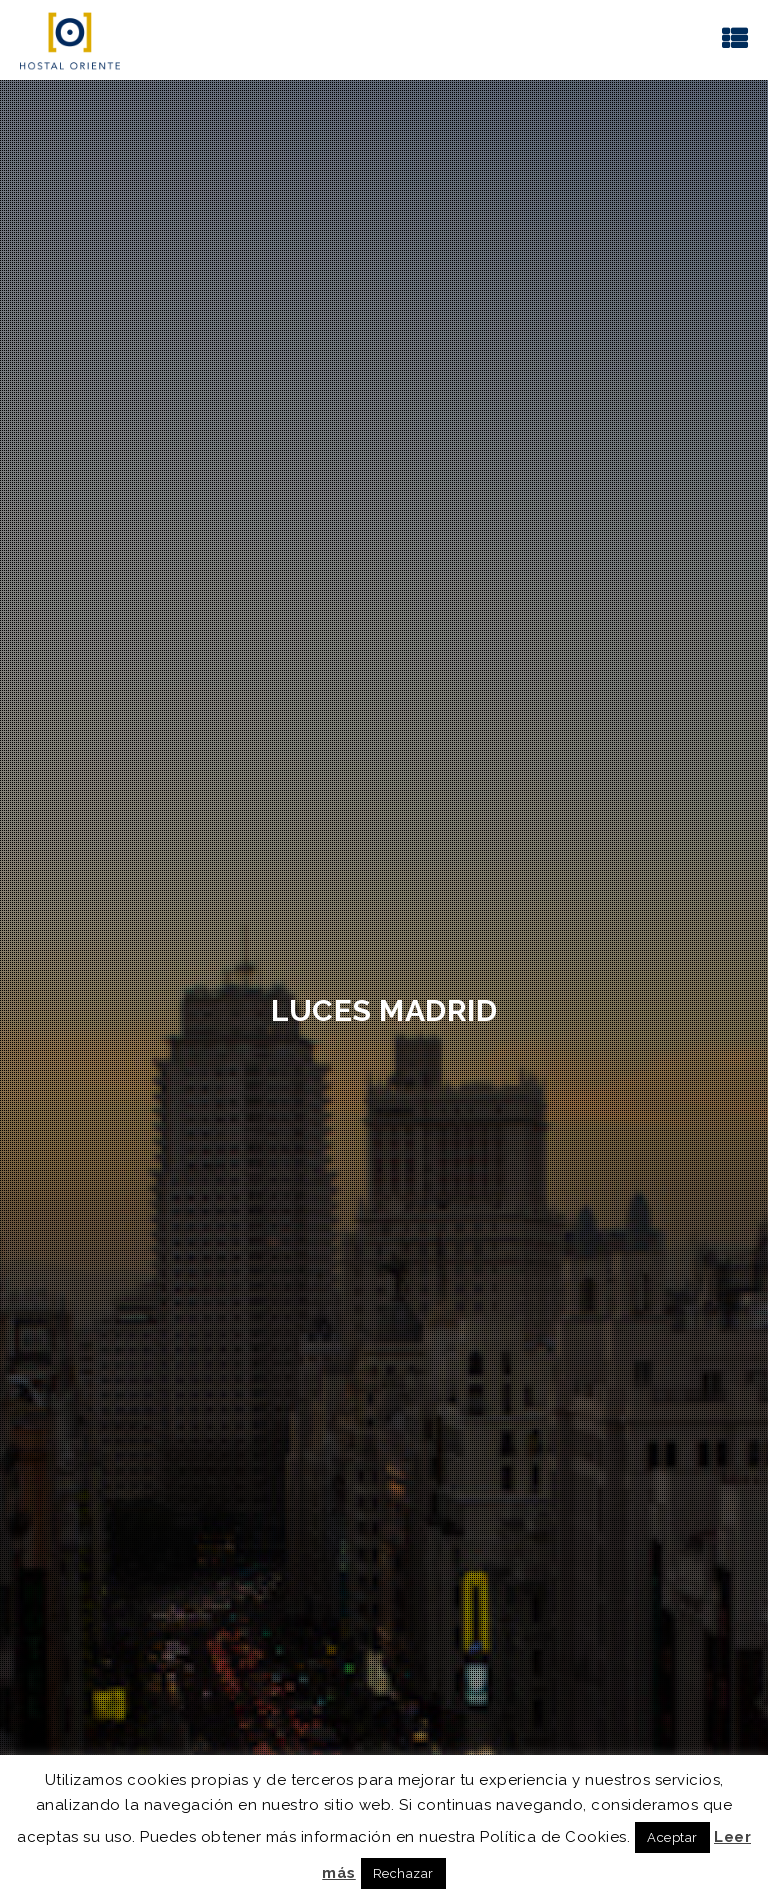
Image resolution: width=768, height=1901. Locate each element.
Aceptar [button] (672, 1837)
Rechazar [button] (403, 1873)
